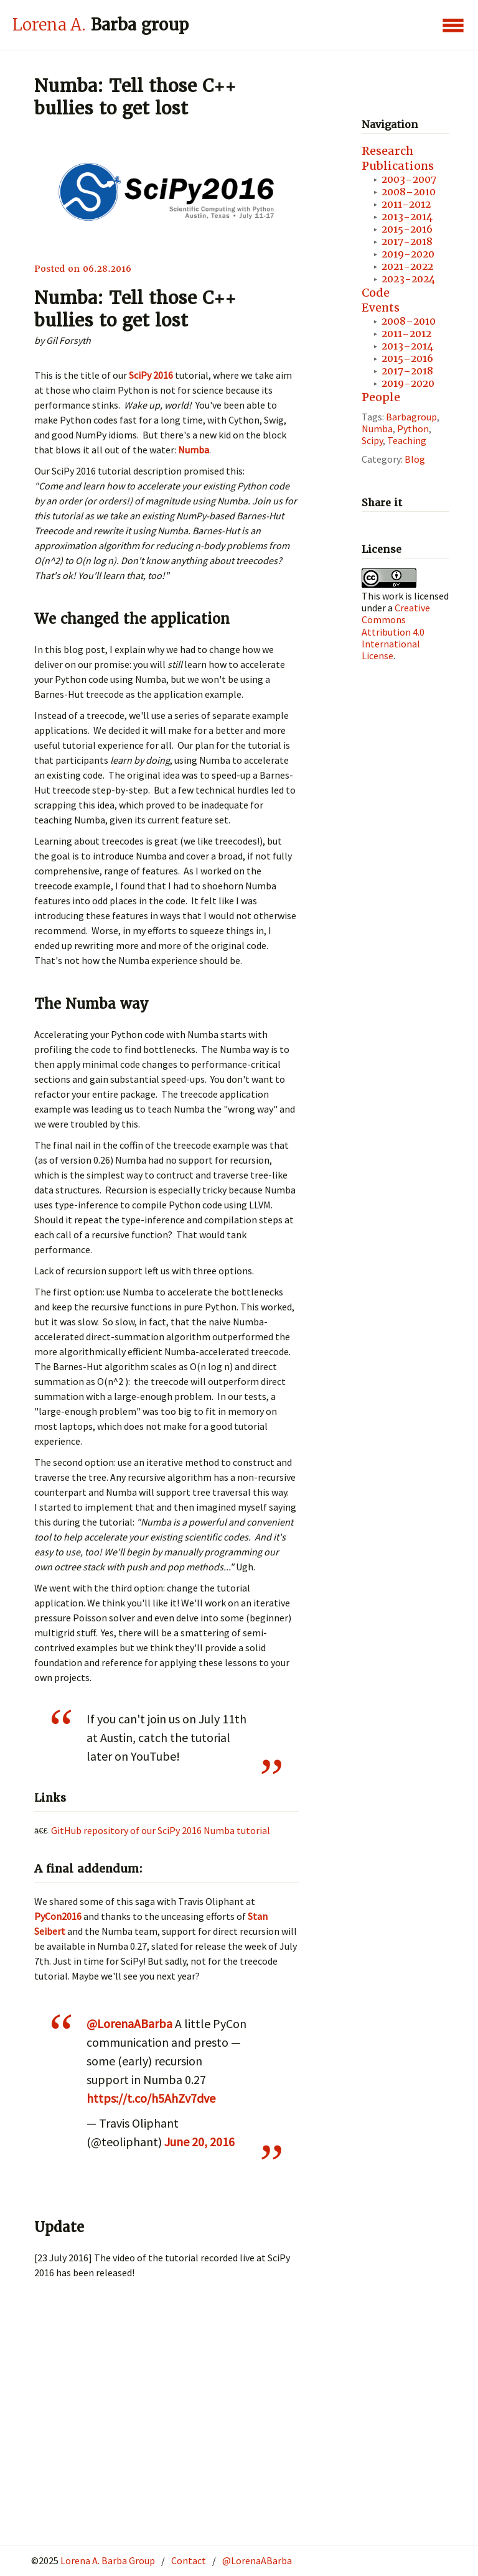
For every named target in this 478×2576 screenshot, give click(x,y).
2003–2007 (409, 179)
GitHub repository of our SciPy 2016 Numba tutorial (160, 1830)
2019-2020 (408, 254)
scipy (372, 440)
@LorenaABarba (129, 2023)
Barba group (100, 24)
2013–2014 (407, 346)
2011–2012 (406, 333)
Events (381, 307)
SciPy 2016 (151, 375)
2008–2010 (409, 191)
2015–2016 (407, 358)
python (413, 428)
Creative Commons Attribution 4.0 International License (396, 631)
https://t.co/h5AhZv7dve (151, 2098)
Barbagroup (411, 416)
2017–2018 (407, 371)
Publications (398, 166)
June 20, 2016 (199, 2141)
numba (377, 428)
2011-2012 (406, 204)
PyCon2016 (58, 1916)
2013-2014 (407, 216)
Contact (188, 2560)
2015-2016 (407, 229)
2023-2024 (408, 278)
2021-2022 (407, 266)
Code (376, 292)
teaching (406, 440)
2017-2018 (407, 241)
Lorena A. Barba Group (107, 2560)
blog (415, 459)
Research (387, 151)
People (381, 397)
